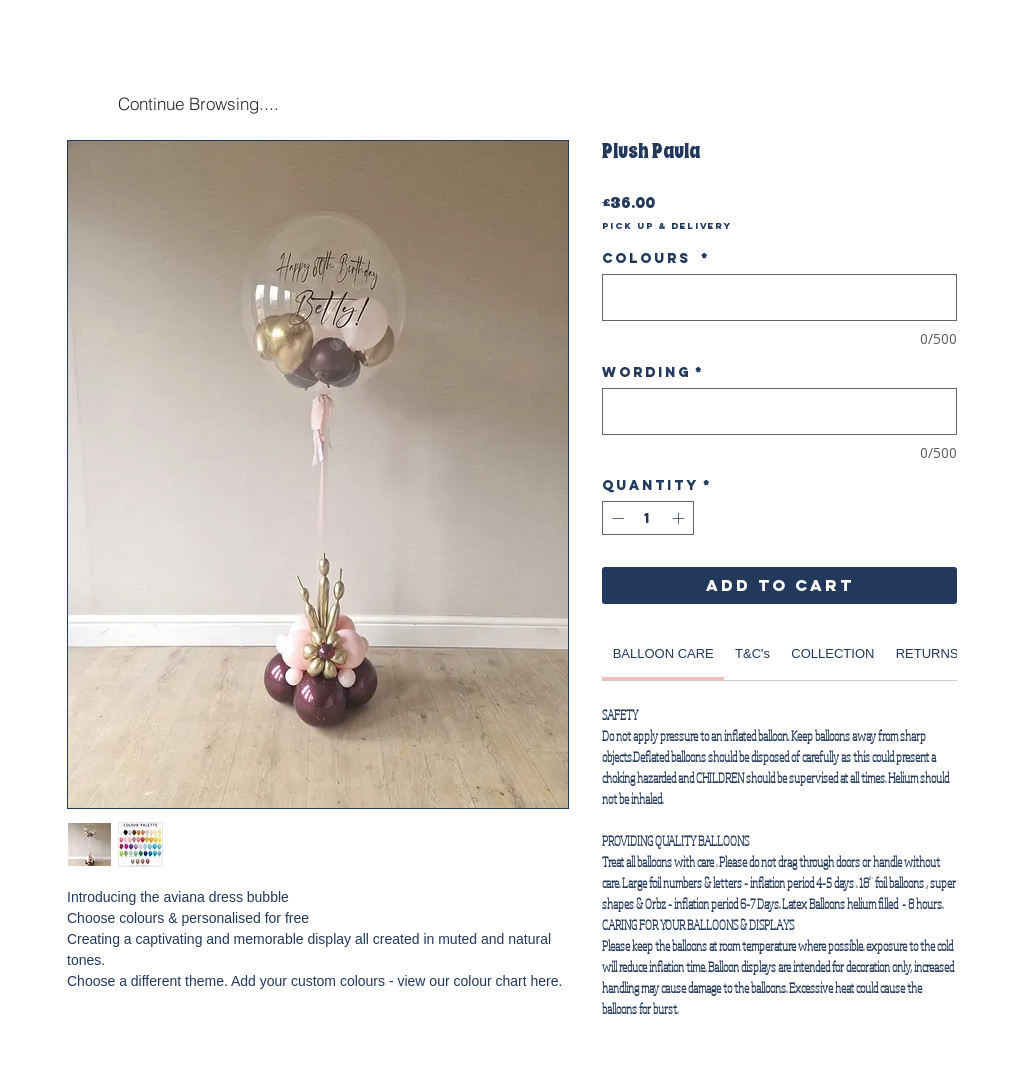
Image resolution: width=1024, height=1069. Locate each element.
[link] (663, 653)
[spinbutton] (648, 518)
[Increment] (680, 518)
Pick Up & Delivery (667, 226)
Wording (653, 372)
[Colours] (779, 297)
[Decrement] (616, 518)
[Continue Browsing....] (198, 103)
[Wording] (779, 411)
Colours (656, 258)
